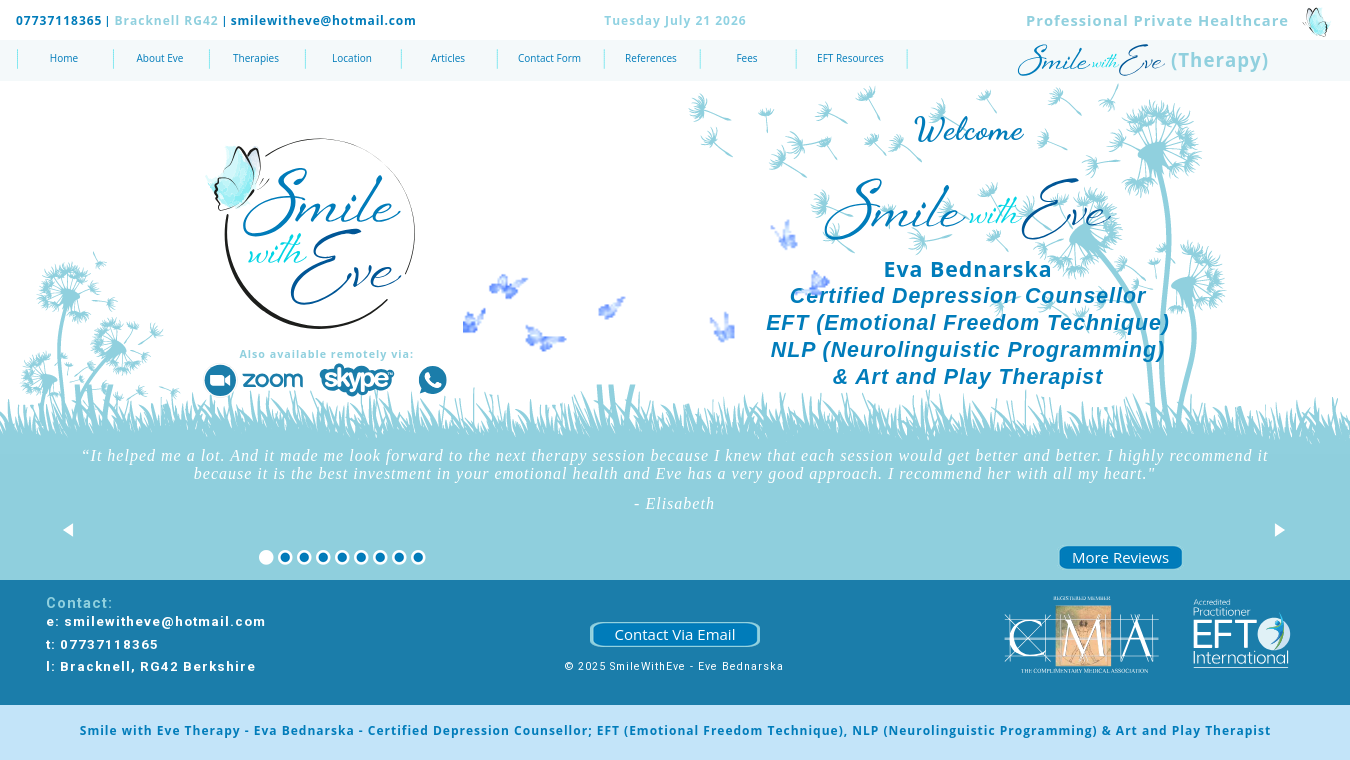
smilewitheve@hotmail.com (324, 20)
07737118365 (59, 20)
